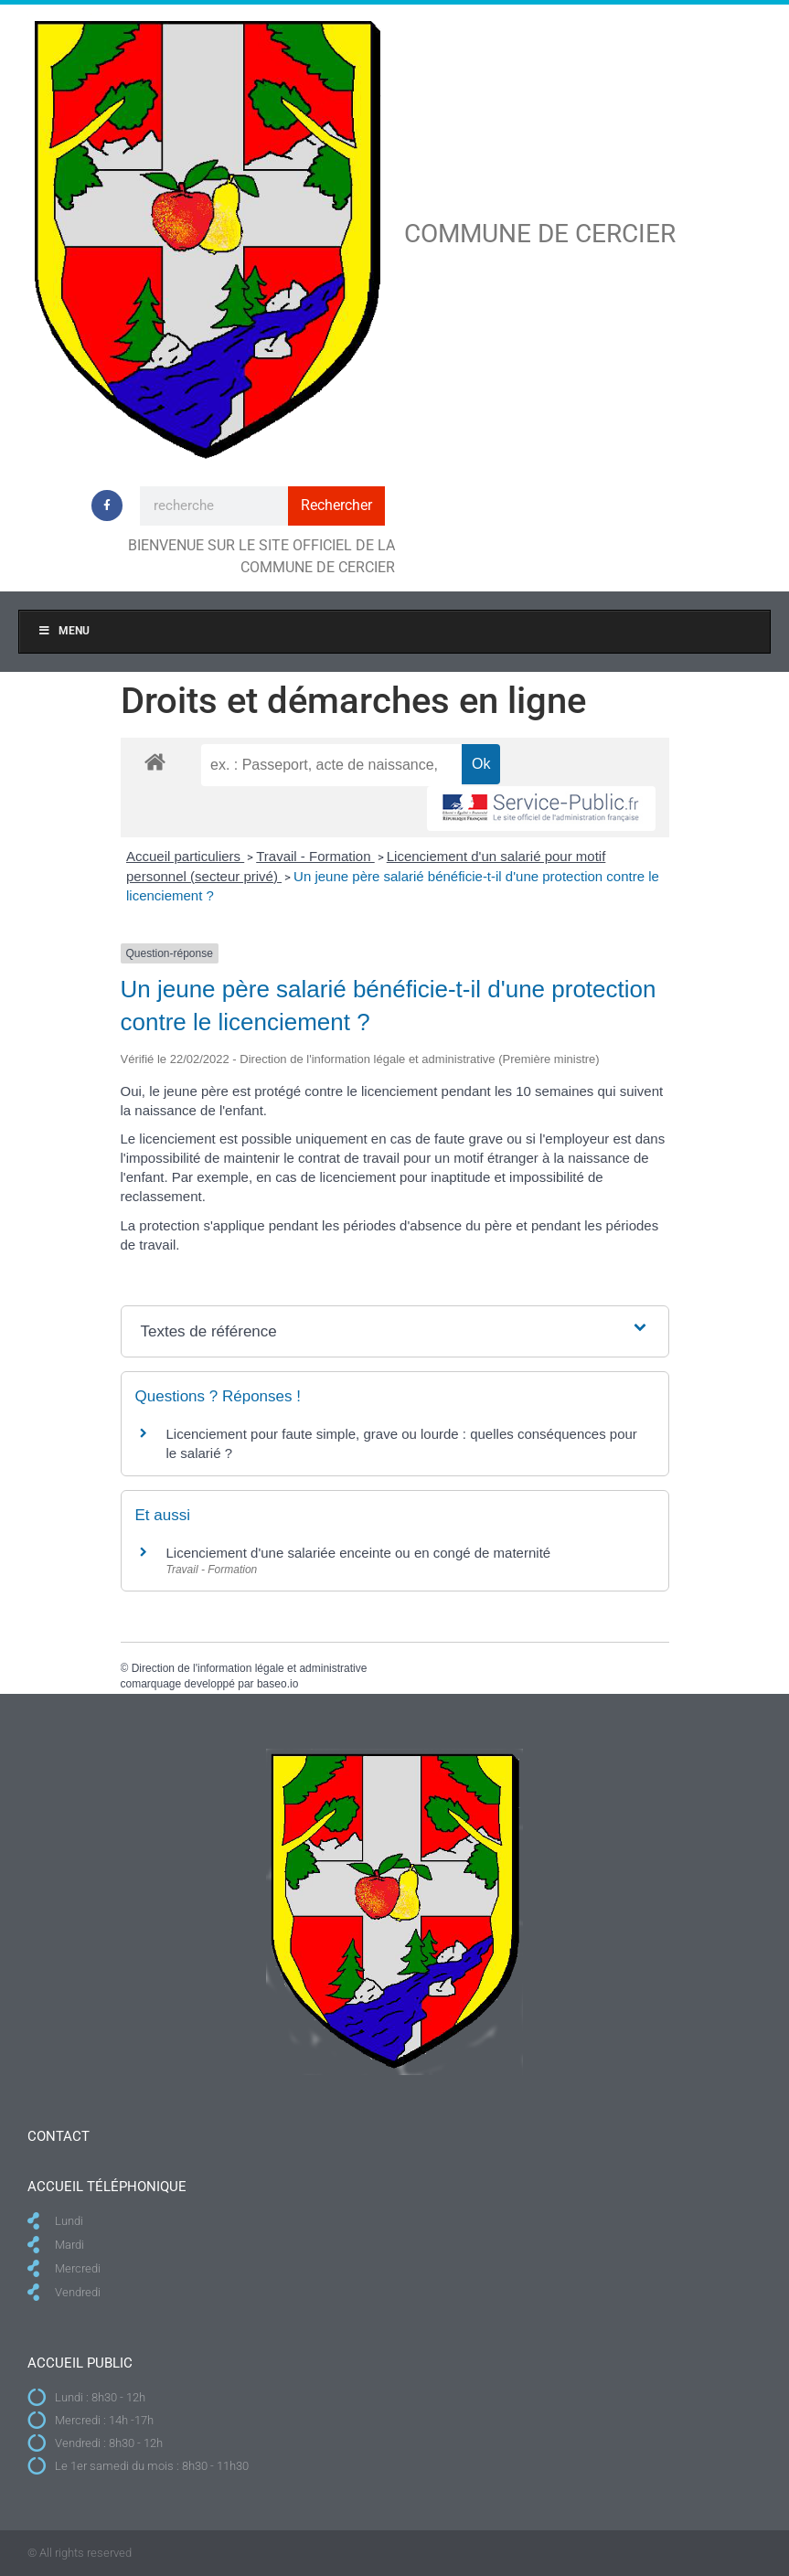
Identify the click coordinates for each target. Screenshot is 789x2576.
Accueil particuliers (185, 856)
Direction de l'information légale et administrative (250, 1668)
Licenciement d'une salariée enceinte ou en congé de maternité (358, 1552)
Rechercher (336, 505)
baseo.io (277, 1683)
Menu (63, 630)
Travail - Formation (315, 856)
